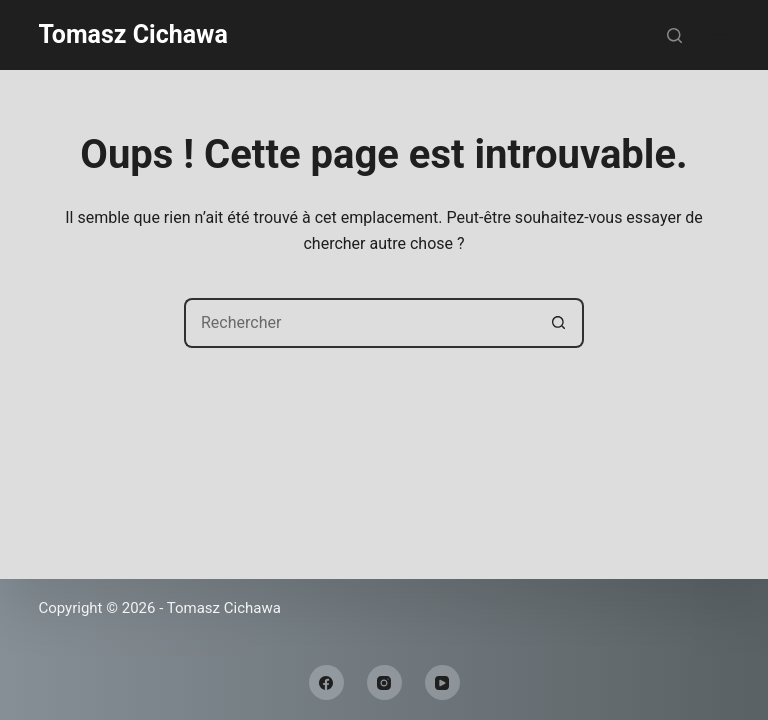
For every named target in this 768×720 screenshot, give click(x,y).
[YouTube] (442, 682)
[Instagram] (384, 682)
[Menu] (721, 35)
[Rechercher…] (359, 323)
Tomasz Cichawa (132, 34)
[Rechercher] (674, 35)
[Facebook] (326, 682)
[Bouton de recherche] (559, 323)
